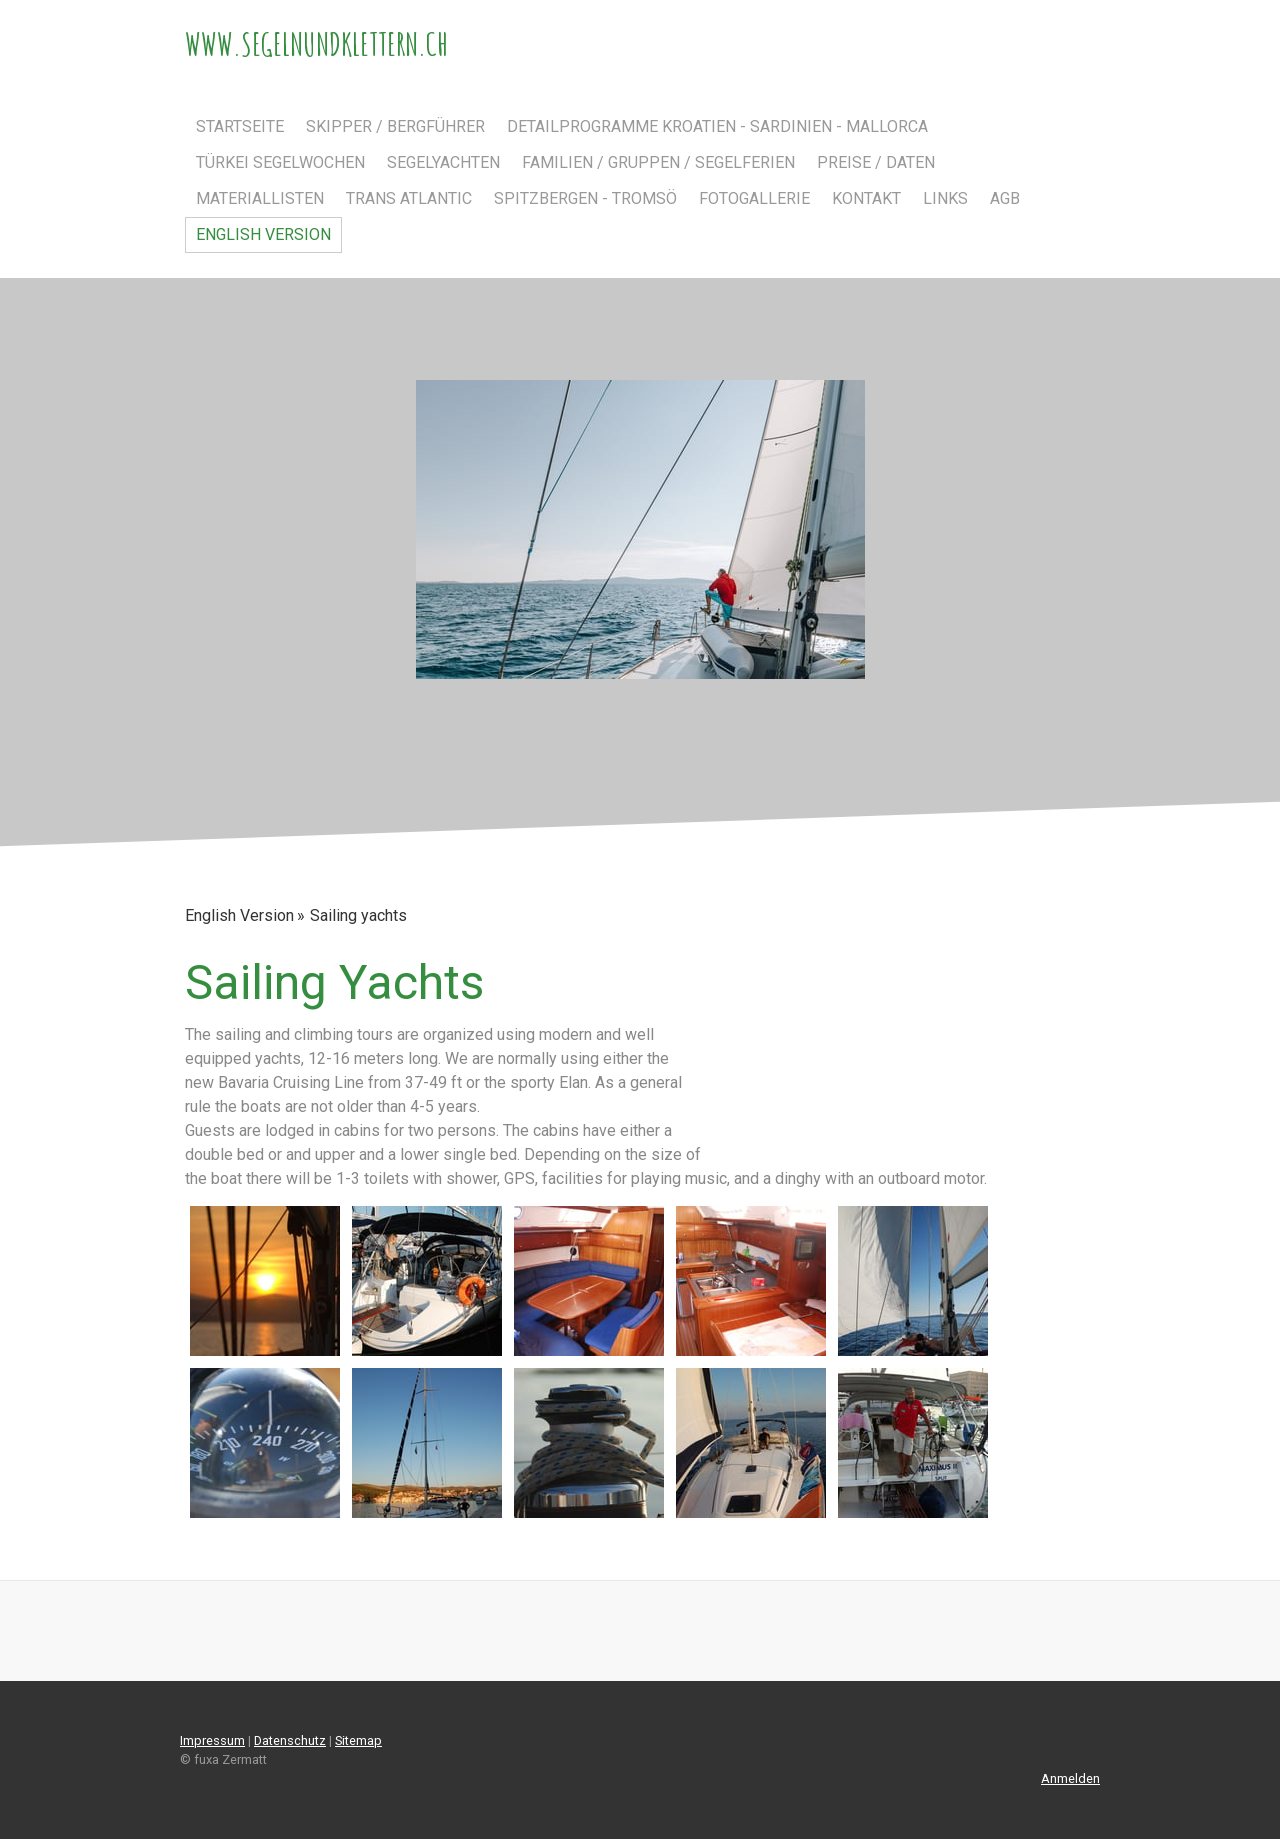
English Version (263, 234)
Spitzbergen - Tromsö (585, 198)
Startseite (240, 126)
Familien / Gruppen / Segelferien (658, 162)
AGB (1005, 198)
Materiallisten (260, 198)
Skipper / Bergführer (395, 126)
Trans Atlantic (409, 198)
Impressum (212, 1740)
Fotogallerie (754, 198)
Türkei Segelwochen (280, 162)
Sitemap (358, 1740)
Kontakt (866, 198)
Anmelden (1070, 1778)
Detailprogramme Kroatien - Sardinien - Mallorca (717, 126)
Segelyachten (443, 162)
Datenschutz (290, 1740)
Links (945, 198)
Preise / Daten (876, 162)
